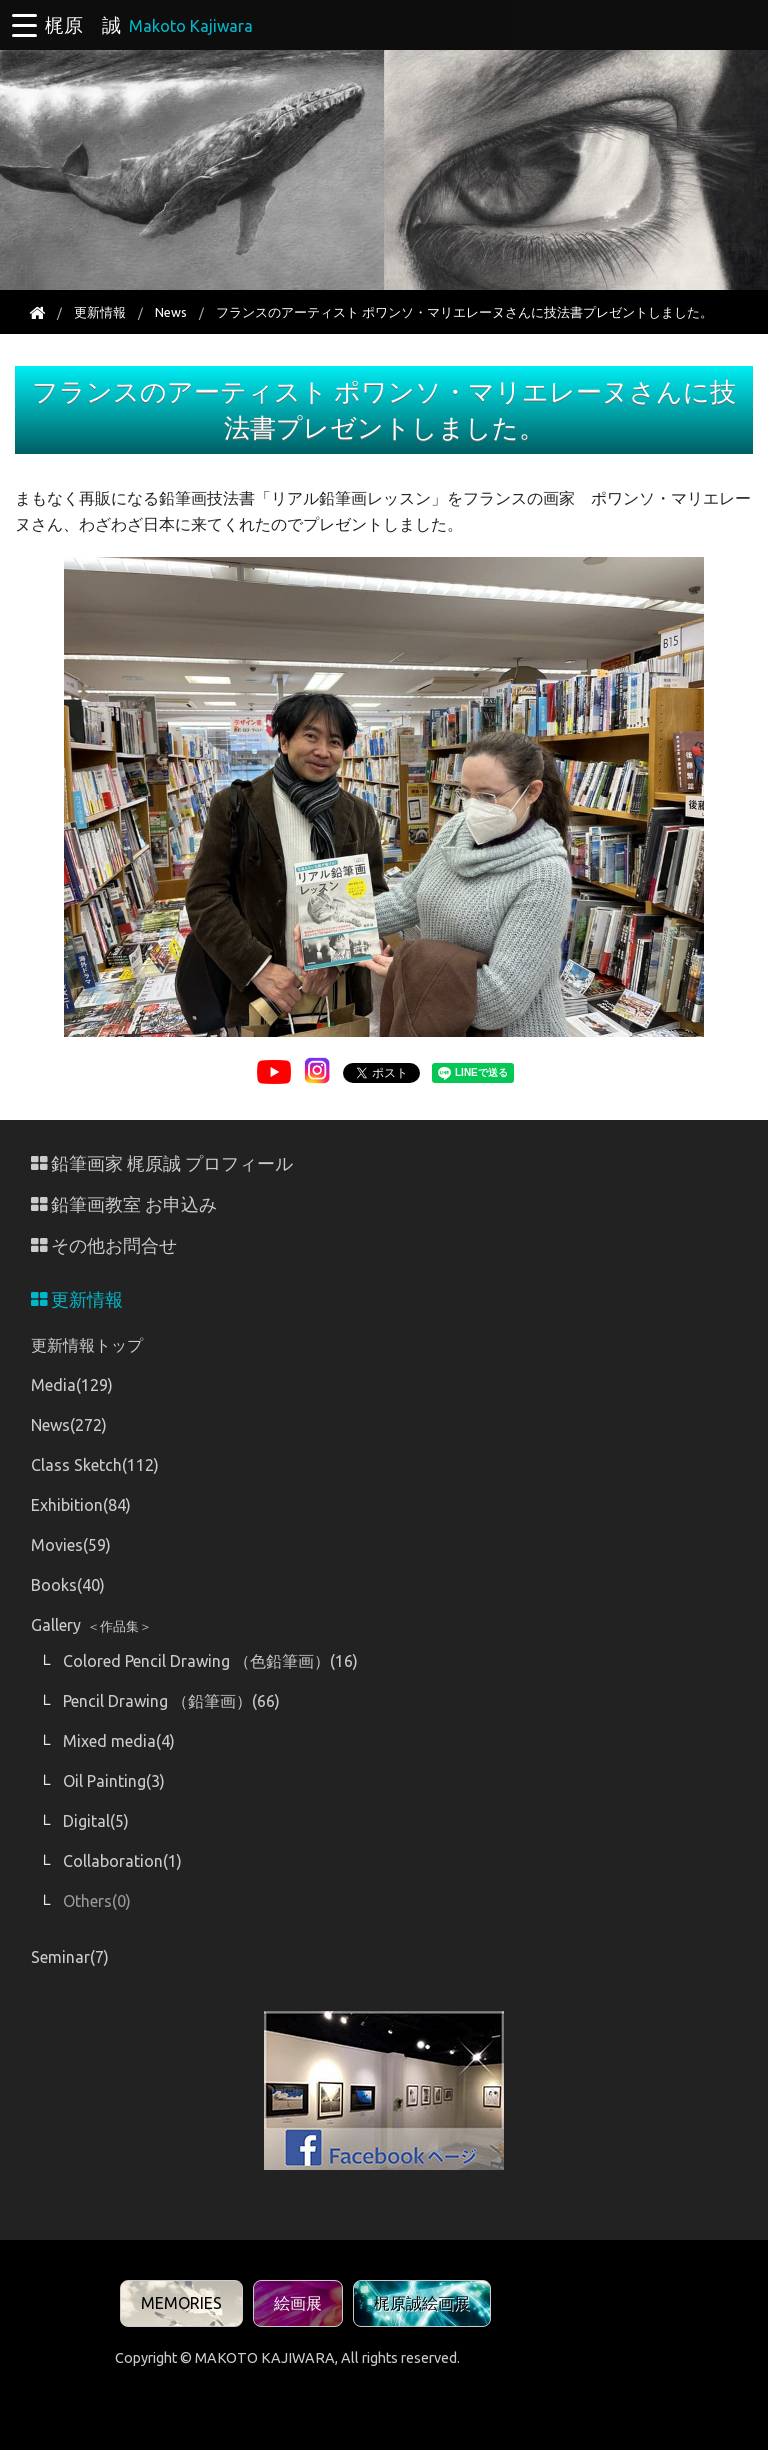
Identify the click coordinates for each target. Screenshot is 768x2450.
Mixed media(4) (119, 1741)
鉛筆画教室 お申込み (124, 1204)
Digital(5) (96, 1821)
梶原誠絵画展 (422, 2303)
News (171, 312)
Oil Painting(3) (114, 1781)
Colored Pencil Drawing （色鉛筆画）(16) (210, 1661)
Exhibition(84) (81, 1505)
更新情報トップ (87, 1345)
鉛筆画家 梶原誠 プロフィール (162, 1163)
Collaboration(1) (122, 1861)
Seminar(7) (70, 1957)
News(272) (69, 1425)
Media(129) (72, 1385)
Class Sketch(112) (95, 1465)
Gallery (91, 1625)
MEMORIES (181, 2303)
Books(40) (68, 1585)
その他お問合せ (104, 1245)
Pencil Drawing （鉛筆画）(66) (171, 1701)
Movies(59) (71, 1545)
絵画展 (298, 2303)
